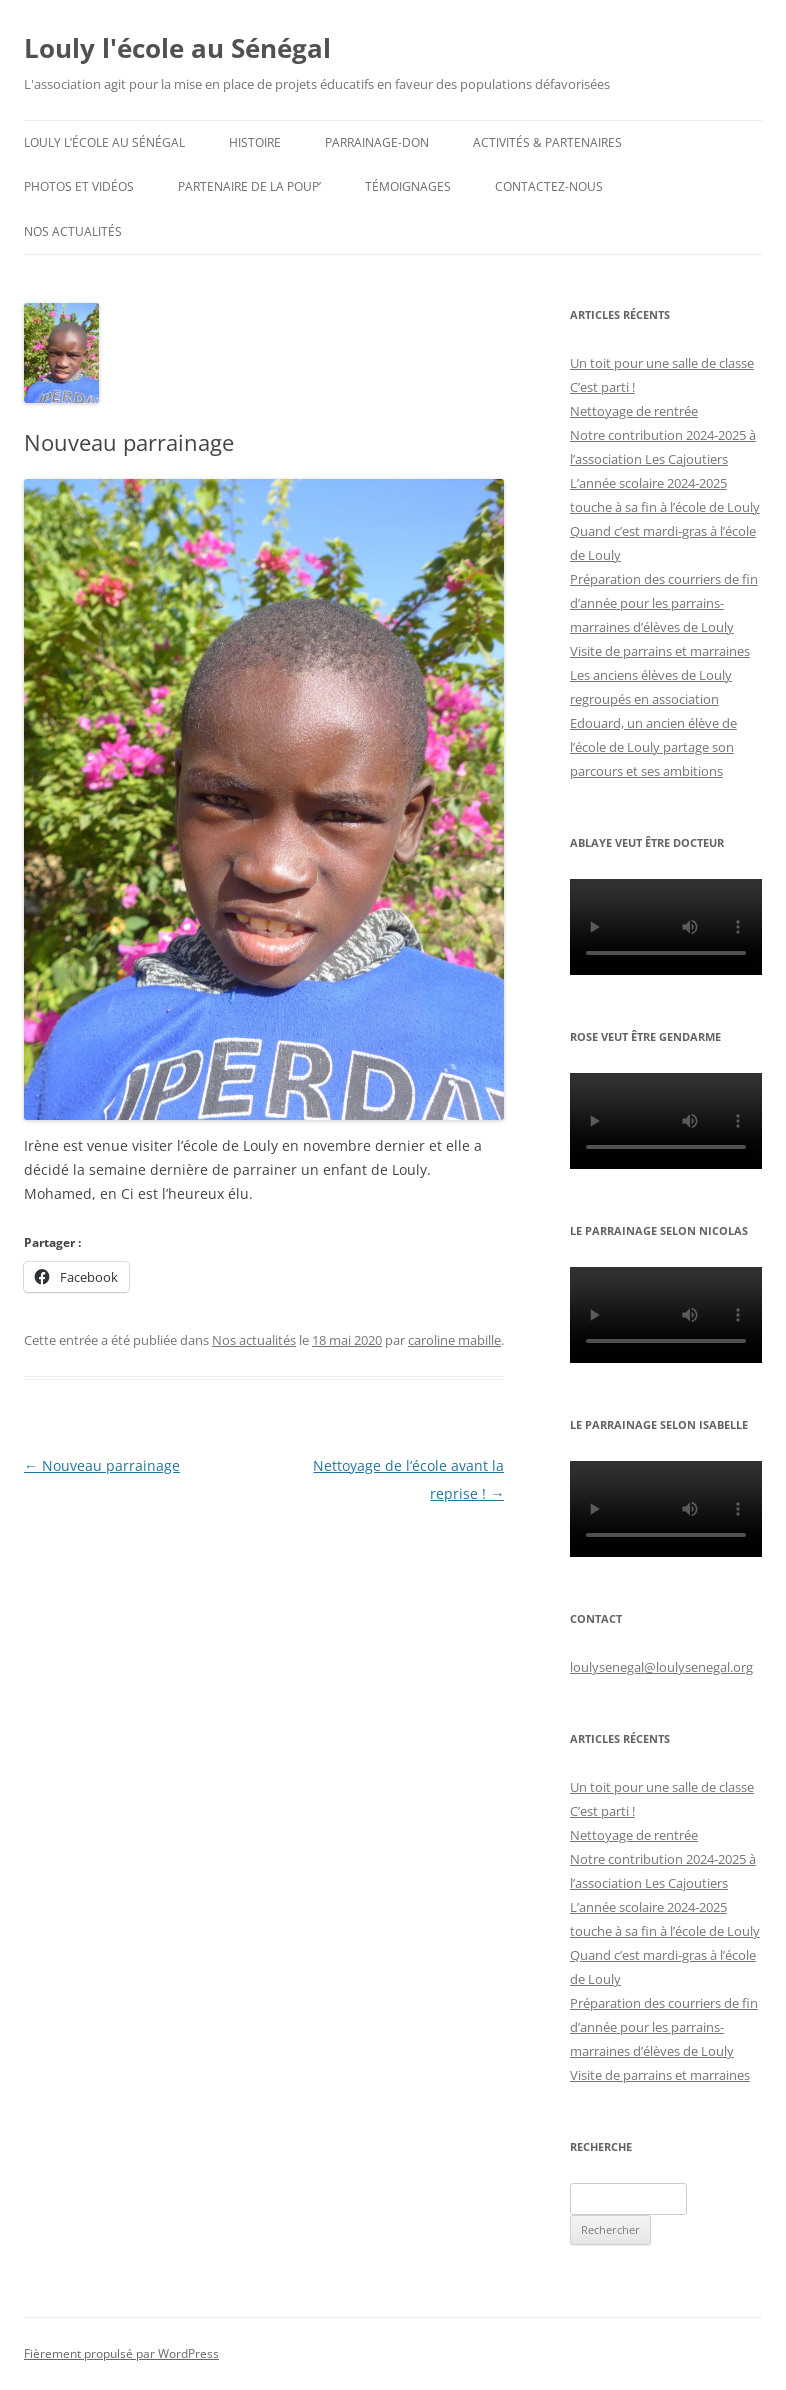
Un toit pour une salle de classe (662, 363)
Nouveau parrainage (102, 1465)
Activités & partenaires (547, 142)
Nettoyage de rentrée (634, 411)
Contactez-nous (549, 186)
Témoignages (408, 186)
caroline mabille (454, 1340)
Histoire (255, 142)
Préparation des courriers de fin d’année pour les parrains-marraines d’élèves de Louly (664, 603)
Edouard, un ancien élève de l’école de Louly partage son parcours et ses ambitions (653, 747)
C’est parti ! (602, 387)
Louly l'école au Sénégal (177, 48)
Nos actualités (73, 231)
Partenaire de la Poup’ (249, 186)
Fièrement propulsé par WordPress (121, 2353)
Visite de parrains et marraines (660, 651)
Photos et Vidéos (79, 186)
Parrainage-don (377, 142)
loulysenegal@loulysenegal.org (661, 1667)
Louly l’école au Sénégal (104, 142)
